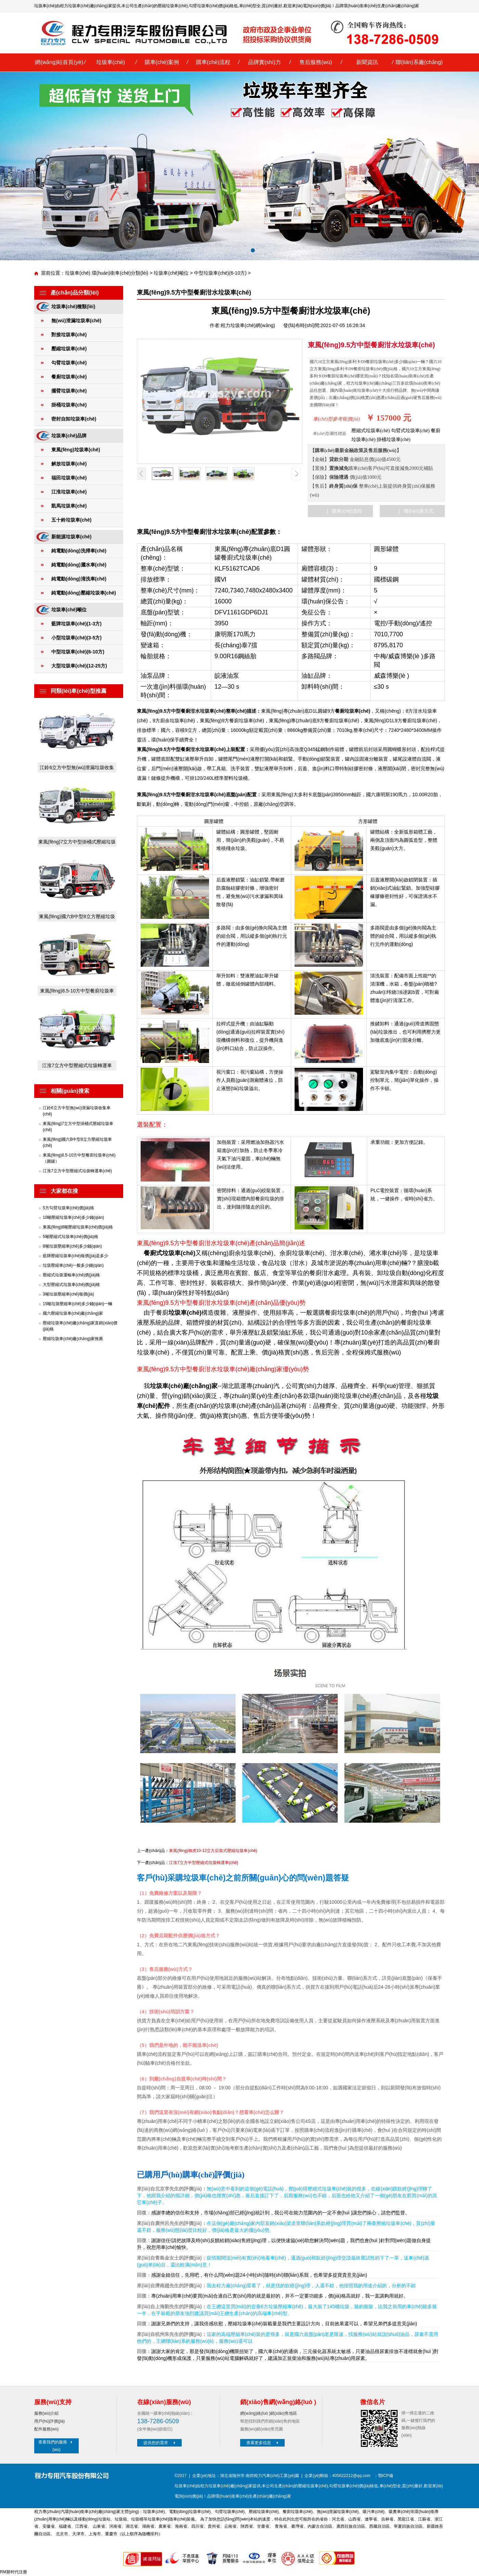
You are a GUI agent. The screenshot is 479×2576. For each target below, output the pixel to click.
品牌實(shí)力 (264, 62)
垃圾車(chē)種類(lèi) (73, 306)
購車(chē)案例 (162, 62)
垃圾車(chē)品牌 (69, 435)
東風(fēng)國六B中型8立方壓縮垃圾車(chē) (77, 918)
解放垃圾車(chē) (69, 463)
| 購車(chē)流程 (344, 511)
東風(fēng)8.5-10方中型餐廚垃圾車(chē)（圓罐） (77, 992)
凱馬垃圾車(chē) (69, 506)
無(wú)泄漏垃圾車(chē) (76, 320)
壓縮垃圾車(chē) (172, 5)
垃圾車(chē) (110, 62)
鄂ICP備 (385, 2475)
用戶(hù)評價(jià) (49, 2421)
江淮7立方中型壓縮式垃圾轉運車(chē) (77, 1067)
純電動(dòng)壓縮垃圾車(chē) (83, 593)
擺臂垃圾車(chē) (69, 390)
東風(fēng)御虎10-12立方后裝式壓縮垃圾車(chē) (213, 1850)
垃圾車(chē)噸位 (171, 273)
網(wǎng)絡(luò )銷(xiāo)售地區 (268, 2413)
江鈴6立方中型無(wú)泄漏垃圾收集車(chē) (77, 769)
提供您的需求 (160, 2442)
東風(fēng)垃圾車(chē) (75, 449)
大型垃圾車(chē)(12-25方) (79, 665)
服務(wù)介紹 (46, 2413)
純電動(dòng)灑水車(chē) (78, 564)
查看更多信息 (263, 2442)
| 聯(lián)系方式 (416, 511)
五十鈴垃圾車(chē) (71, 520)
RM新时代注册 (13, 2571)
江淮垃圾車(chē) (69, 492)
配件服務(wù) (46, 2429)
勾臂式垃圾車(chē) (410, 430)
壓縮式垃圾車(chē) (370, 430)
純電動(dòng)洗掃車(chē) (78, 550)
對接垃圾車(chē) (69, 334)
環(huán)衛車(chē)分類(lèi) (120, 273)
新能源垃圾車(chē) (71, 536)
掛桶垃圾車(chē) (69, 405)
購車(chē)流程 (213, 62)
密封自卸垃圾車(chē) (73, 419)
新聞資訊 (367, 62)
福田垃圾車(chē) (69, 477)
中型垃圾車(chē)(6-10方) (220, 273)
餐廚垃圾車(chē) (69, 376)
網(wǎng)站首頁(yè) (59, 62)
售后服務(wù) (315, 62)
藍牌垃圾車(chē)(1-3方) (76, 623)
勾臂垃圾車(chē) (204, 5)
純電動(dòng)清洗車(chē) (78, 579)
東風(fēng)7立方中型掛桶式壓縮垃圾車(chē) (77, 843)
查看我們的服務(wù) (56, 2446)
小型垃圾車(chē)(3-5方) (76, 637)
